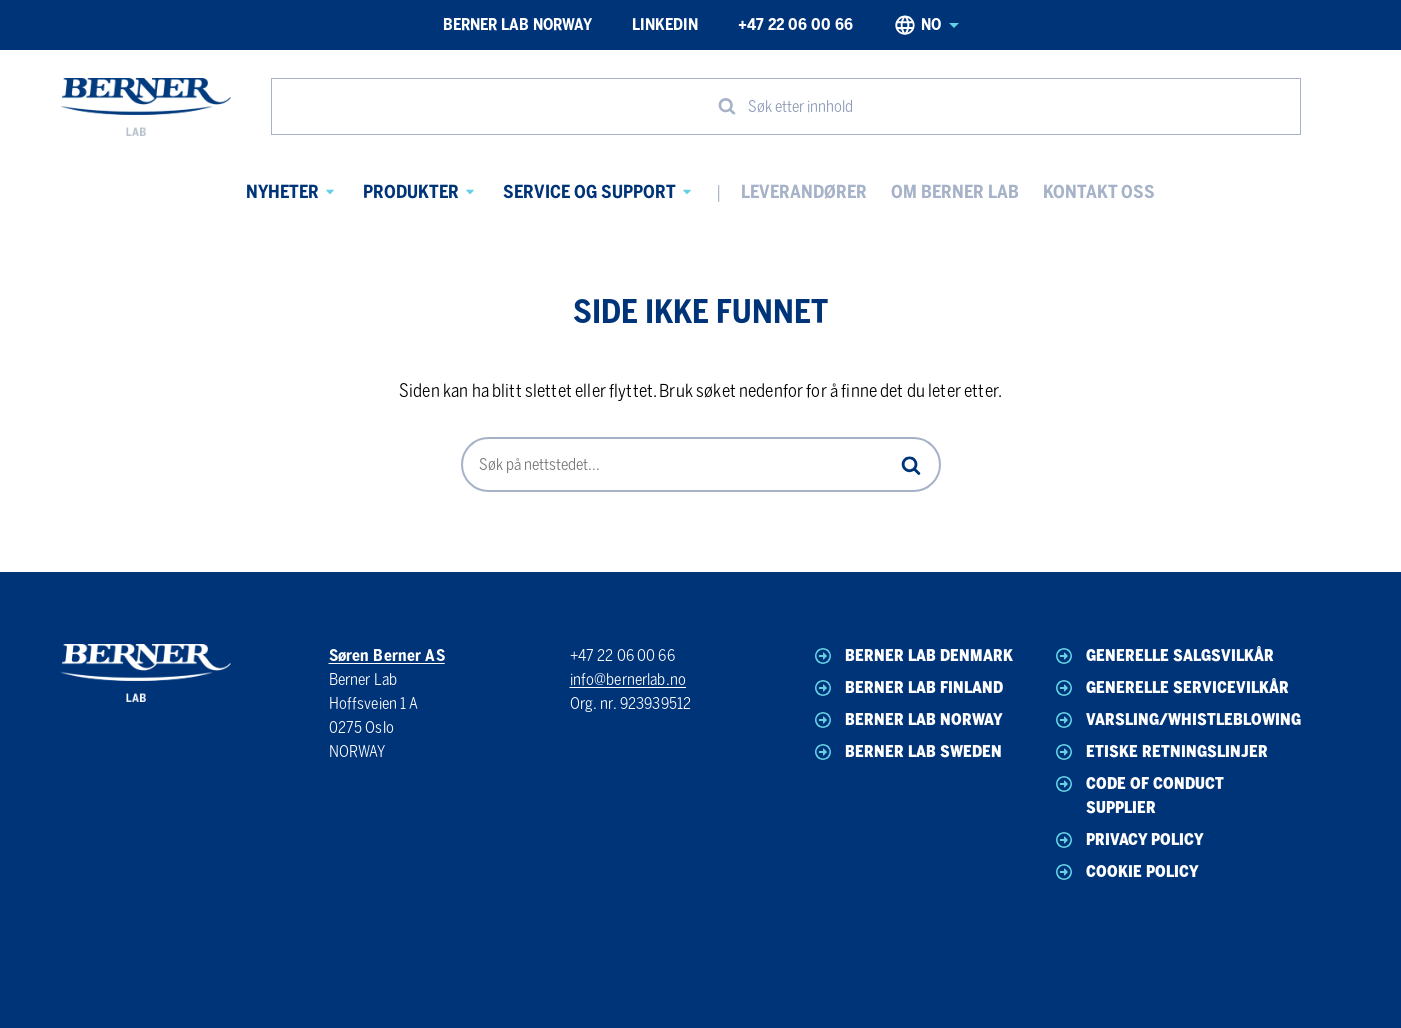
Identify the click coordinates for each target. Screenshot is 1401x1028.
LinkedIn (665, 24)
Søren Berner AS (387, 655)
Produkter (411, 192)
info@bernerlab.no (628, 679)
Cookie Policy (1125, 872)
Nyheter (282, 192)
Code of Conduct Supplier (1138, 794)
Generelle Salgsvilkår (1163, 656)
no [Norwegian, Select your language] (926, 25)
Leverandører (804, 192)
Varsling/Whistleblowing (1172, 720)
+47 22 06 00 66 (795, 24)
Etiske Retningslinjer (1160, 752)
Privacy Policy (1128, 840)
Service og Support (589, 192)
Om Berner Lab (955, 192)
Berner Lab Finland (907, 688)
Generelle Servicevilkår (1170, 688)
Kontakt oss (1099, 192)
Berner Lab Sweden (906, 752)
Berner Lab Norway (517, 24)
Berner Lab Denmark (912, 656)
